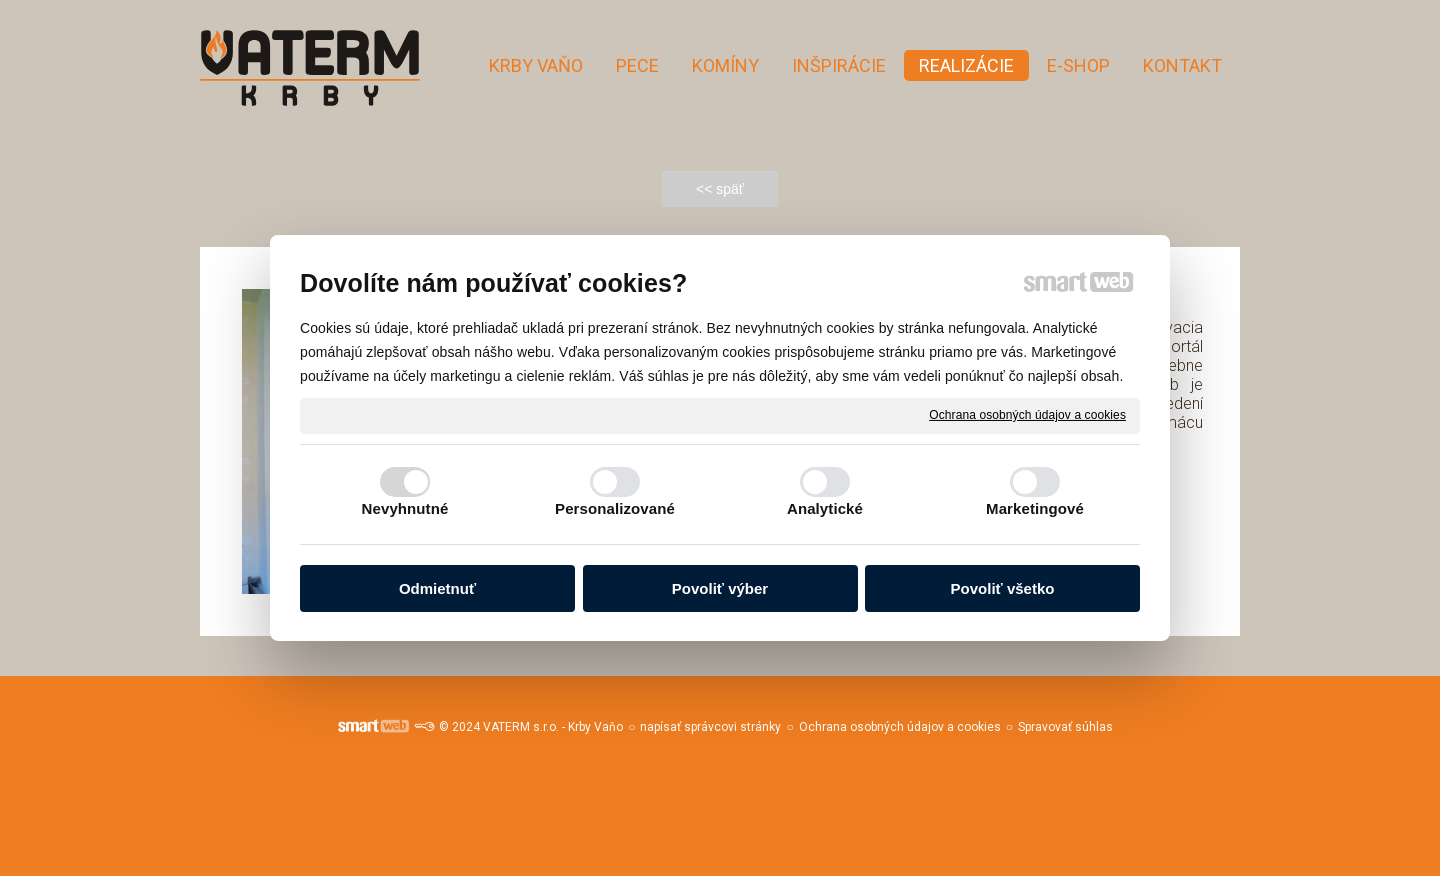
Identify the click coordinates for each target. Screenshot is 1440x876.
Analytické (825, 508)
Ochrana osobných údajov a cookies (1027, 415)
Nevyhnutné (405, 508)
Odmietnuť (437, 588)
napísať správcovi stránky (710, 727)
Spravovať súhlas (1065, 727)
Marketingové (1035, 508)
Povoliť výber (720, 588)
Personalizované (615, 508)
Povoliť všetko (1003, 588)
